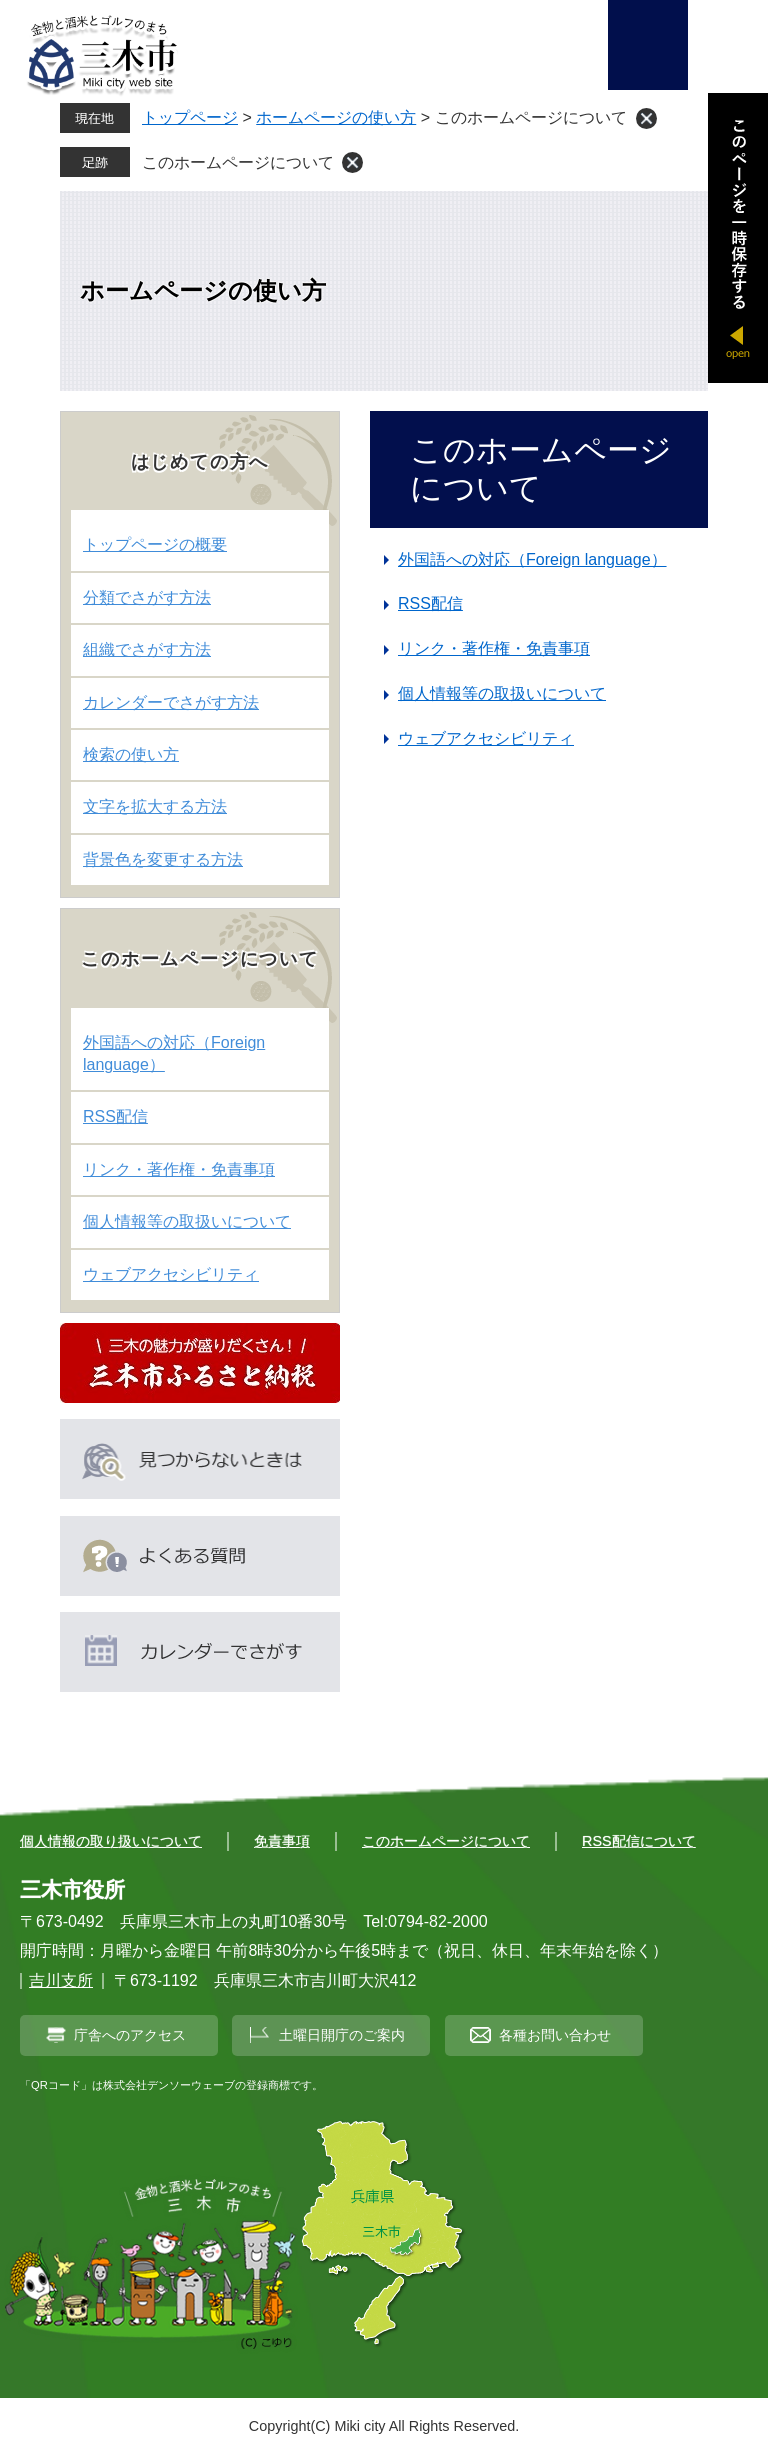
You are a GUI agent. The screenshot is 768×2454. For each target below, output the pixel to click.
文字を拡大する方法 (155, 806)
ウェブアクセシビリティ (486, 738)
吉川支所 (61, 1980)
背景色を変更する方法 (163, 859)
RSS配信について (639, 1841)
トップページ (190, 117)
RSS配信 (430, 603)
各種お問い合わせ (555, 2035)
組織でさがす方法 (147, 649)
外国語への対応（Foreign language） (532, 559)
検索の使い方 (131, 754)
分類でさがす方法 (147, 597)
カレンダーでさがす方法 (171, 702)
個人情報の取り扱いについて (111, 1841)
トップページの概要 (155, 544)
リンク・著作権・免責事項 (494, 648)
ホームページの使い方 (336, 117)
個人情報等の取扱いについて (502, 693)
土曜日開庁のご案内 (342, 2035)
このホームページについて (238, 162)
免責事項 (282, 1841)
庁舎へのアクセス (130, 2035)
